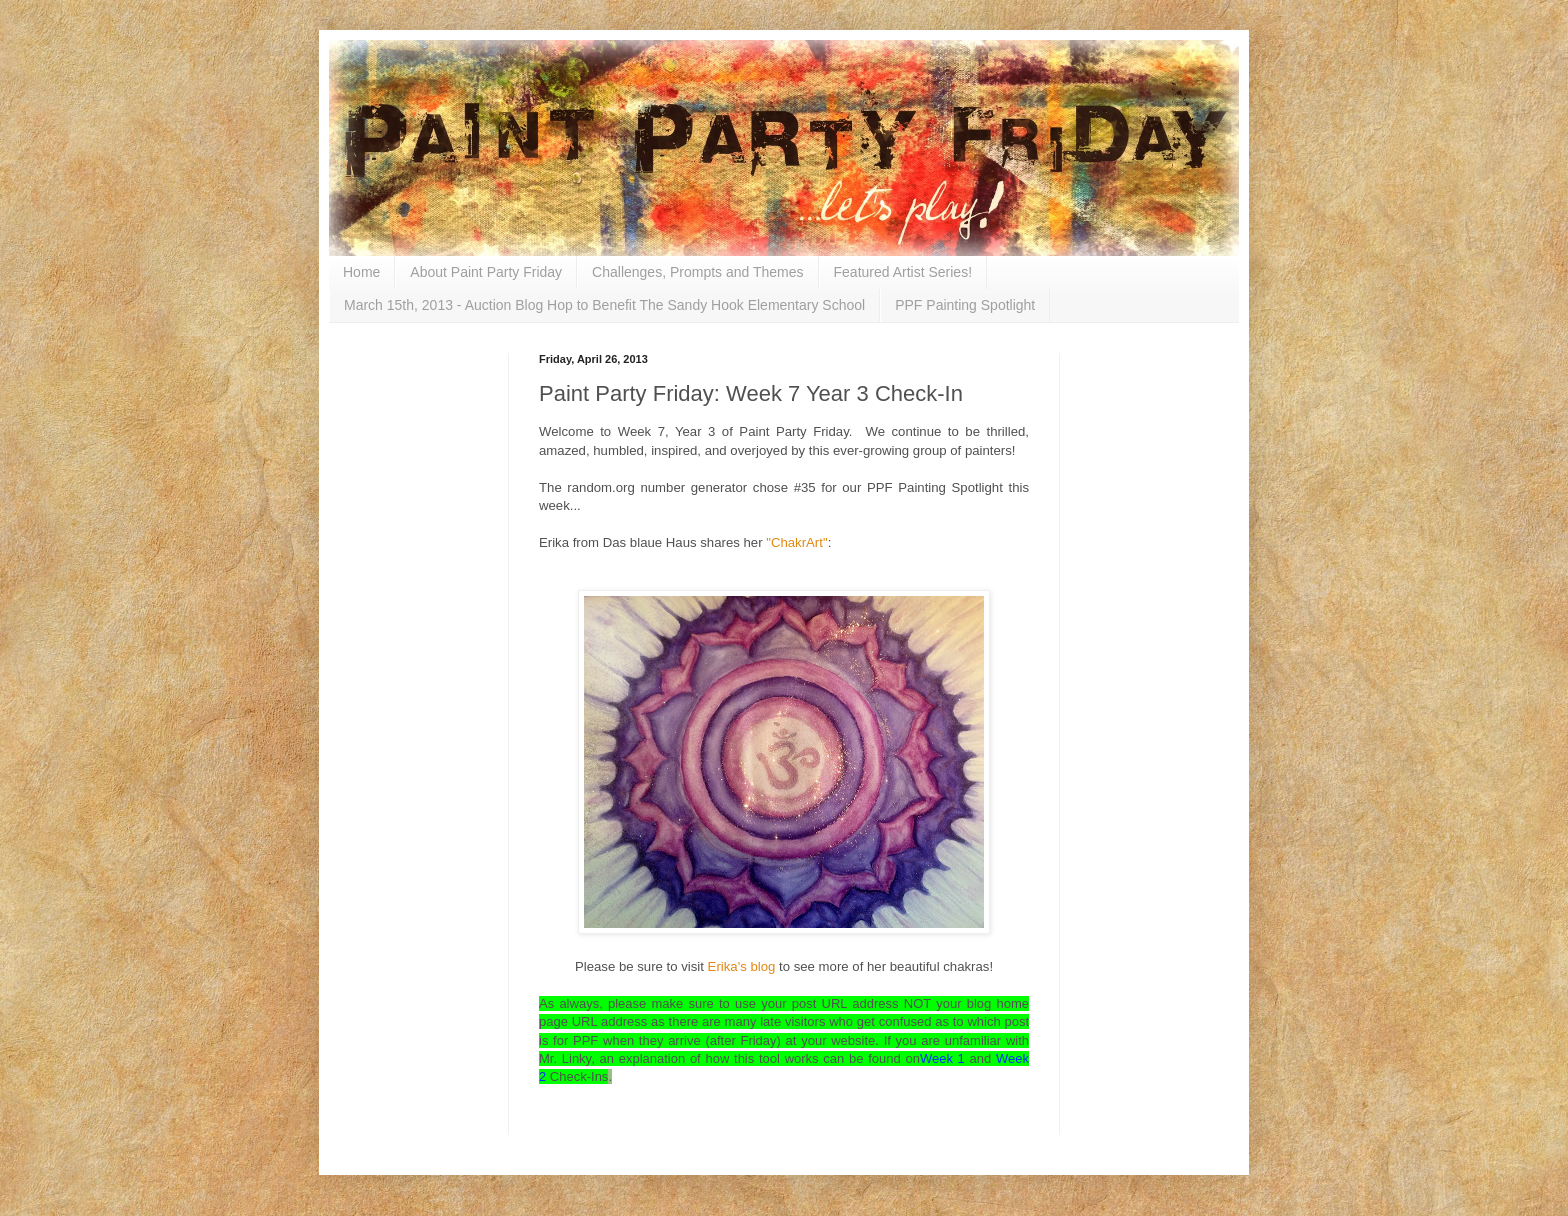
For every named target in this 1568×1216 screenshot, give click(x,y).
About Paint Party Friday (486, 272)
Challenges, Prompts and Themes (697, 272)
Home (361, 272)
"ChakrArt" (796, 542)
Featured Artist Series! (903, 272)
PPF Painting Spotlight (965, 305)
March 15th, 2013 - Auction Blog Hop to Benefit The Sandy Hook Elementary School (604, 305)
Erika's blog (739, 966)
